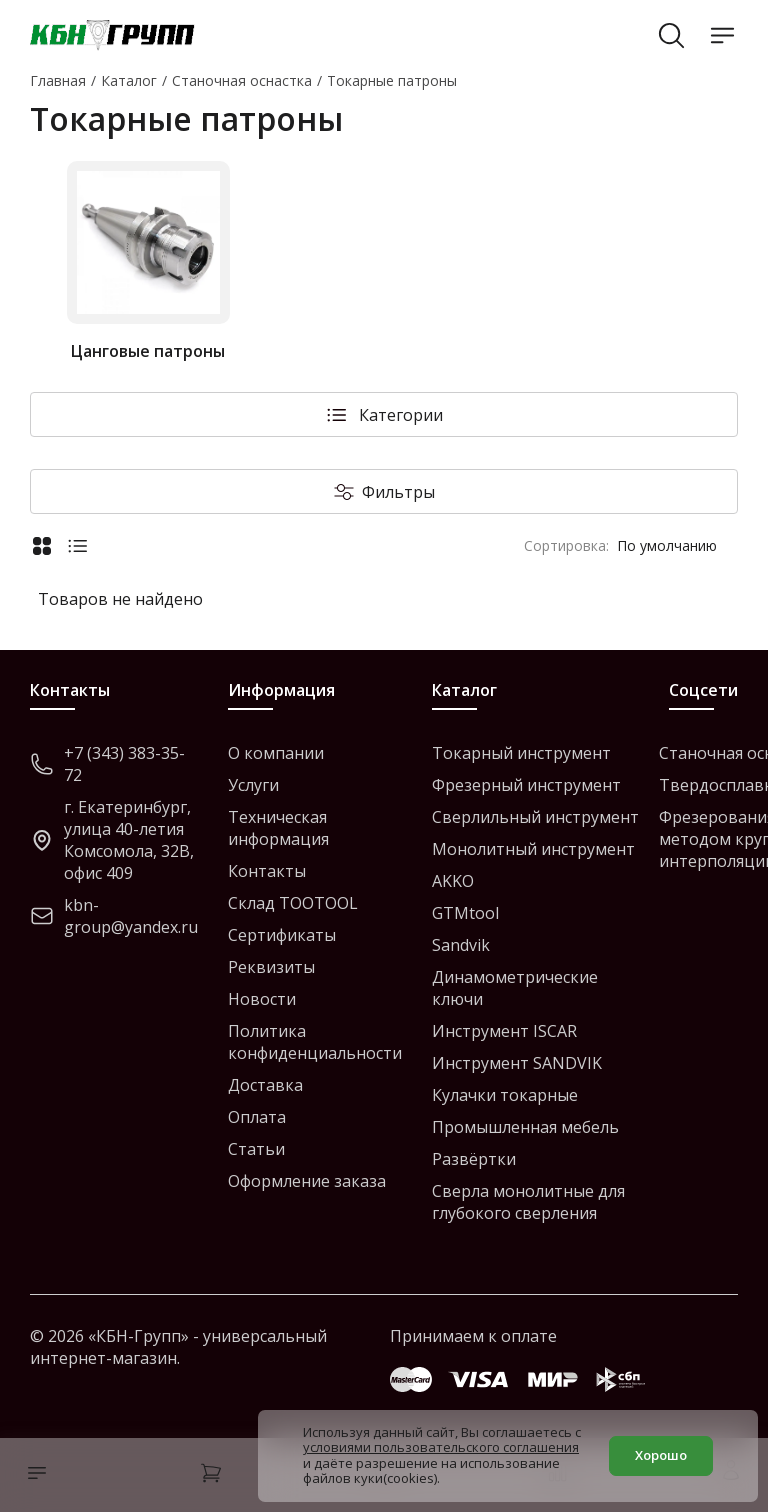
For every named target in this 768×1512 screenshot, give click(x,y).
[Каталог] (32, 1475)
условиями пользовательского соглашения (441, 1447)
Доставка (265, 1085)
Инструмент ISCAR (504, 1031)
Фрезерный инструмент (526, 785)
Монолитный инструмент (533, 849)
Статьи (256, 1149)
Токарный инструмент (521, 753)
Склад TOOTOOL (293, 903)
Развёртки (474, 1159)
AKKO (453, 881)
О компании (276, 753)
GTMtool (465, 913)
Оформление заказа (307, 1181)
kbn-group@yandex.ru (114, 916)
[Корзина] (211, 1475)
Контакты (267, 871)
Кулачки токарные (505, 1095)
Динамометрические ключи (515, 988)
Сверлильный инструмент (535, 817)
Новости (262, 999)
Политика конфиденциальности (315, 1042)
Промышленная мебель (525, 1127)
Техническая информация (278, 828)
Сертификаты (282, 935)
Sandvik (461, 945)
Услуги (253, 785)
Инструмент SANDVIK (517, 1063)
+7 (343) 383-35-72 (107, 764)
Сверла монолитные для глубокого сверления (528, 1202)
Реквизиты (271, 967)
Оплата (257, 1117)
